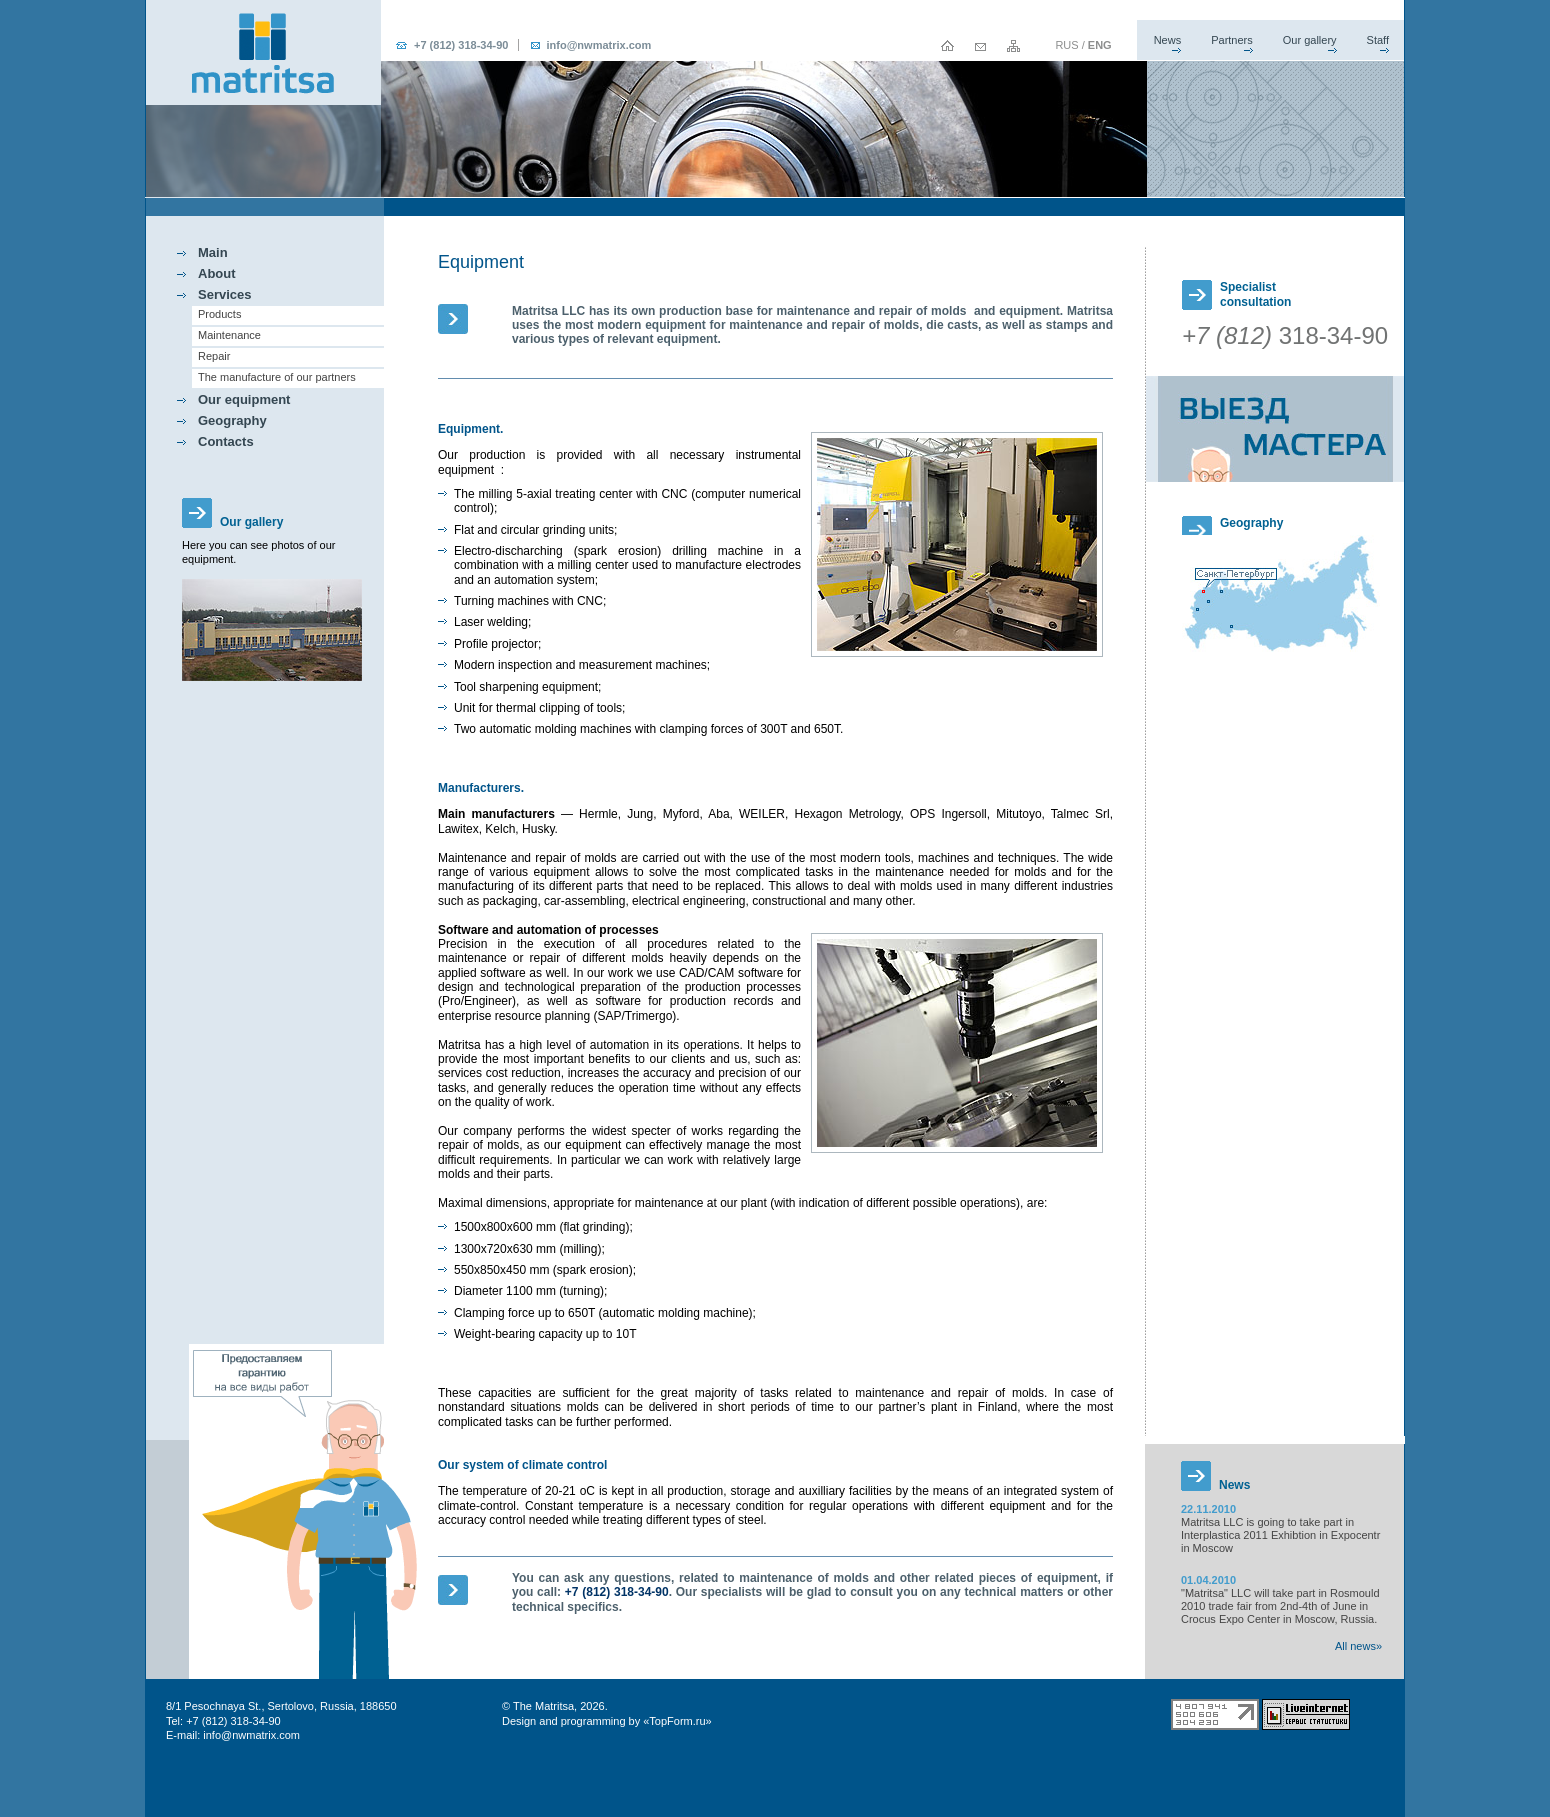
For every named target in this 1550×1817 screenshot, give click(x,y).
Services (225, 294)
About (217, 273)
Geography (232, 420)
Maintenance (229, 335)
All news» (1358, 1646)
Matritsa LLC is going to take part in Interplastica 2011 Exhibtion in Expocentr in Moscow (1280, 1535)
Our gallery (1310, 40)
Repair (214, 356)
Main (213, 252)
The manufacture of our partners (277, 377)
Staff (1378, 40)
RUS (1066, 45)
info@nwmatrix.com (598, 45)
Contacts (226, 441)
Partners (1232, 40)
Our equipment (244, 399)
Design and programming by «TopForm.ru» (607, 1721)
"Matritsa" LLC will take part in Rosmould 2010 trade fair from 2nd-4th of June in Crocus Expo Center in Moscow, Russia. (1280, 1606)
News (1168, 40)
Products (219, 314)
